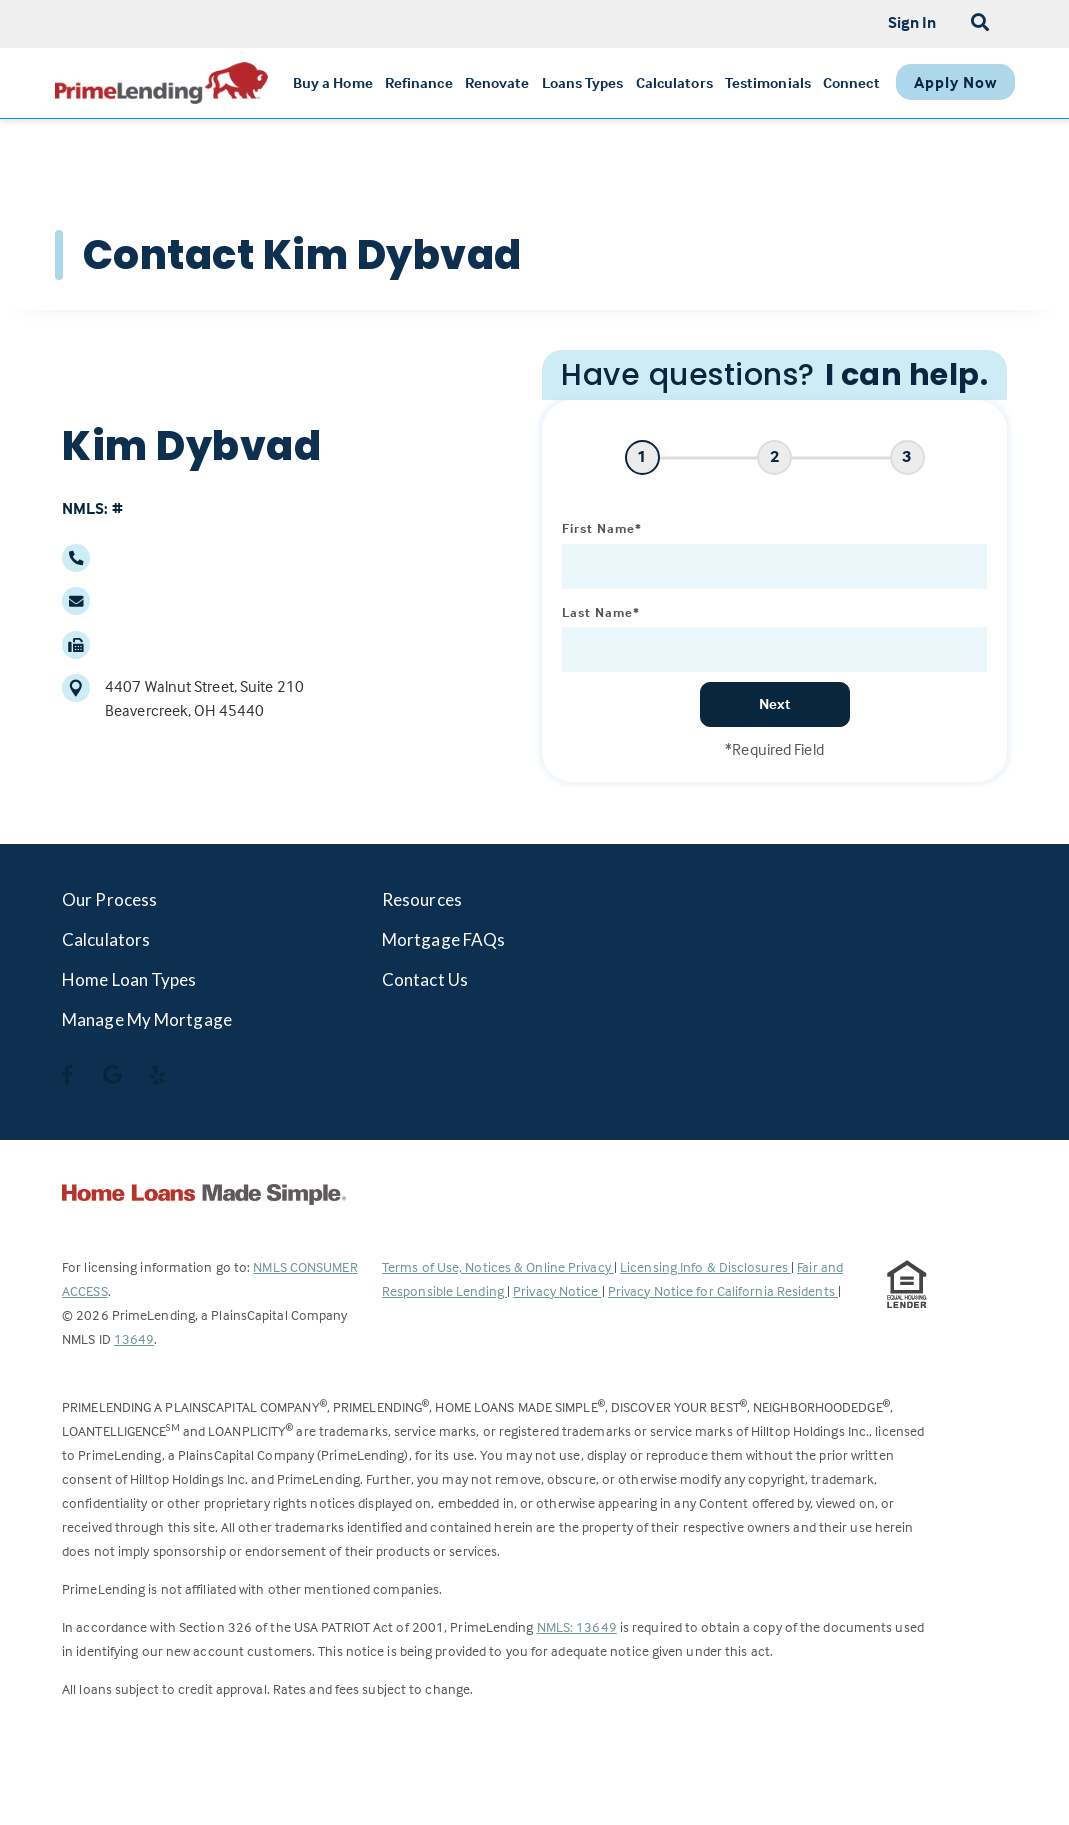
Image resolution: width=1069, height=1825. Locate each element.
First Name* (602, 528)
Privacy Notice (557, 1290)
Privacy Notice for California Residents (723, 1290)
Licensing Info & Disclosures (705, 1266)
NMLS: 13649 (577, 1626)
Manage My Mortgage (147, 1019)
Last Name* (601, 612)
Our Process (109, 899)
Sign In (912, 22)
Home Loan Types (129, 979)
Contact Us (425, 979)
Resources (422, 899)
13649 (134, 1338)
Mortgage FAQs (443, 939)
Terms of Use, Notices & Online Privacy (498, 1266)
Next (775, 703)
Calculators (106, 939)
